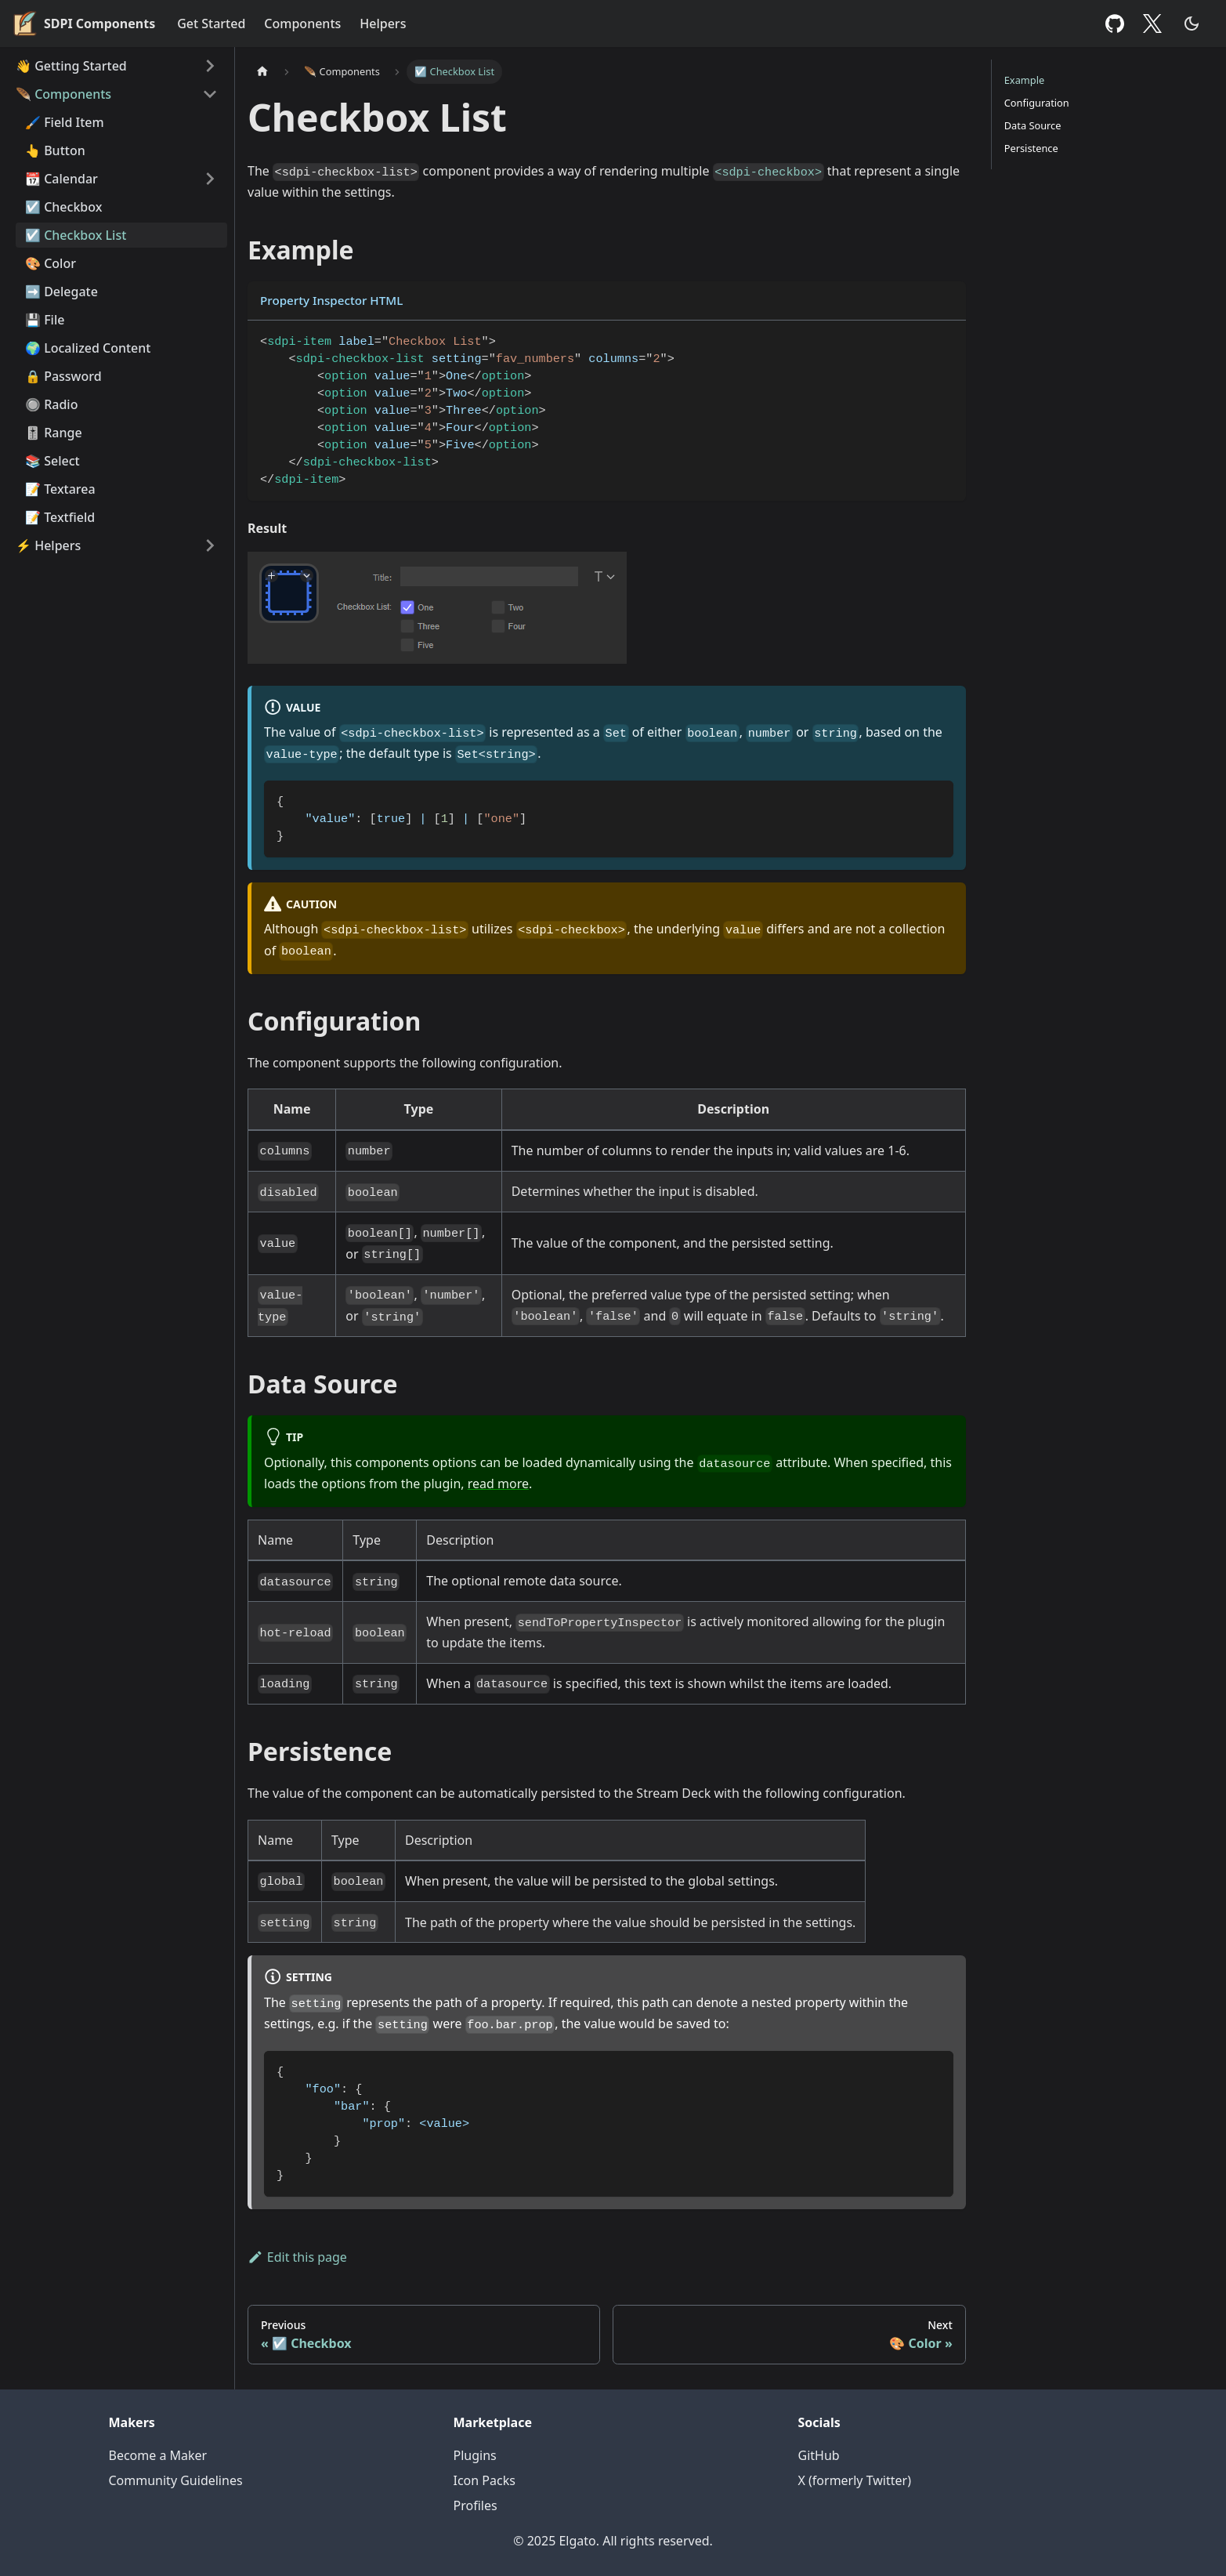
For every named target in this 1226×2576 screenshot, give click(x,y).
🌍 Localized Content (87, 348)
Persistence (1031, 148)
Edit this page (297, 2257)
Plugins (475, 2455)
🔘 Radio (51, 404)
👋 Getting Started (71, 65)
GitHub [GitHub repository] (1115, 23)
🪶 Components (63, 94)
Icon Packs (484, 2480)
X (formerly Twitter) (854, 2480)
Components (302, 23)
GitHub (819, 2455)
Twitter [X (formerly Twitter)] (1156, 23)
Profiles (475, 2505)
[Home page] (262, 72)
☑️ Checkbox (63, 207)
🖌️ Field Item (64, 122)
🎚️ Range (53, 432)
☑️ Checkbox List (75, 235)
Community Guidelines (176, 2480)
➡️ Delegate (61, 291)
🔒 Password (63, 376)
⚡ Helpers (48, 545)
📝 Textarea (60, 489)
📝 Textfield (60, 517)
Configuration (1036, 103)
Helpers (383, 23)
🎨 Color (50, 263)
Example (1024, 80)
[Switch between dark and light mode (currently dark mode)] (1191, 23)
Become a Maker (158, 2455)
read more (498, 1483)
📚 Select (52, 460)
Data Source (1032, 125)
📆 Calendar (61, 178)
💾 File (44, 319)
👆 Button (55, 150)
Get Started (211, 23)
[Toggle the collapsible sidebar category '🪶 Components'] (210, 94)
